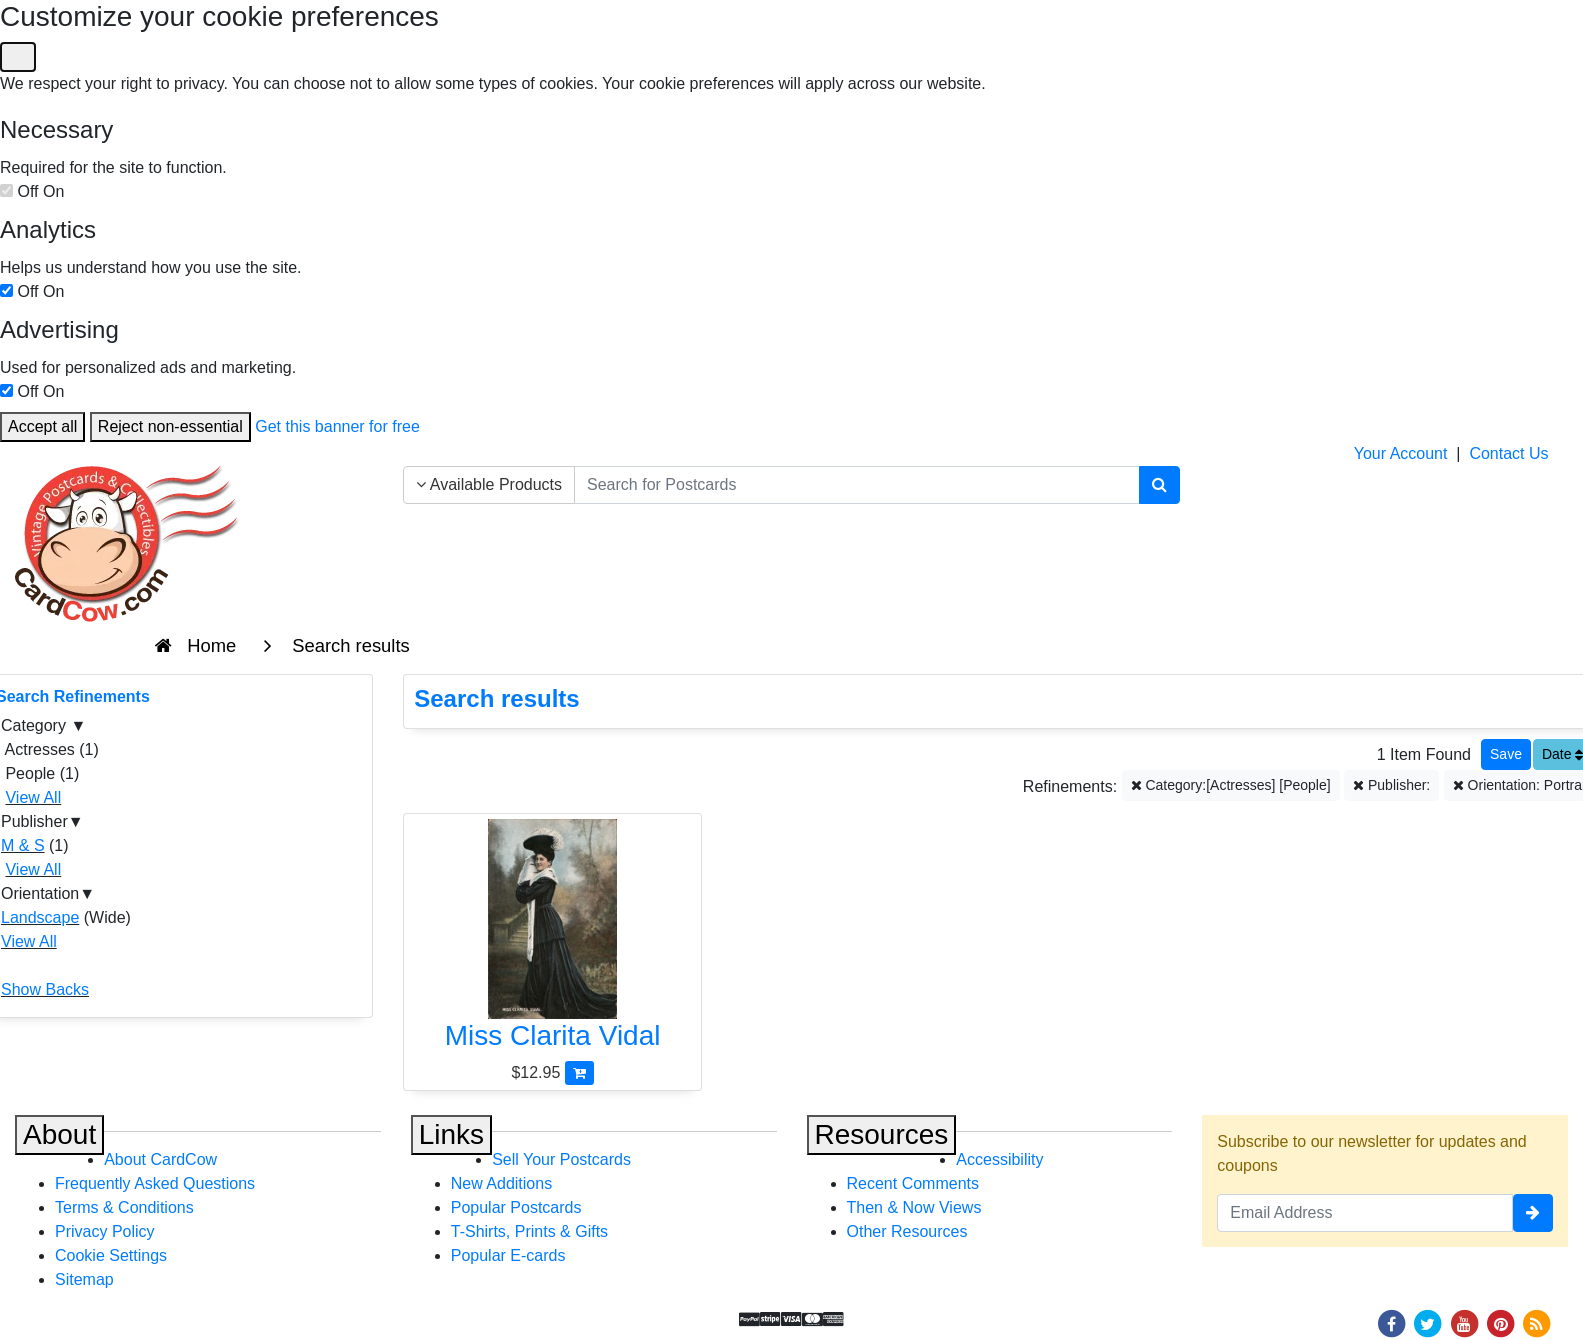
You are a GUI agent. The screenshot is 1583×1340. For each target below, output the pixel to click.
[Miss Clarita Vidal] (552, 940)
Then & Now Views (914, 1207)
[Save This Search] (1506, 754)
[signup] (1533, 1213)
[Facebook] (1391, 1322)
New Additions (501, 1183)
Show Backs (45, 989)
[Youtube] (1464, 1322)
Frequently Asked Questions (155, 1183)
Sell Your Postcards (561, 1159)
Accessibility (999, 1159)
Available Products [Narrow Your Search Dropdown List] (489, 484)
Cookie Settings (111, 1255)
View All (33, 797)
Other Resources (907, 1231)
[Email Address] (1365, 1213)
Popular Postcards (516, 1207)
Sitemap (84, 1279)
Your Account (1401, 453)
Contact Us (1508, 453)
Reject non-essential (170, 426)
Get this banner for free (337, 426)
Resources (882, 1134)
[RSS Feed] (1537, 1322)
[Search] (1159, 485)
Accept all (42, 426)
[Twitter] (1428, 1322)
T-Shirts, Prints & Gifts (529, 1231)
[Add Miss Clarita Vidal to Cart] (579, 1072)
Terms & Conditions (124, 1207)
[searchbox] (857, 485)
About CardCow (160, 1159)
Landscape (40, 917)
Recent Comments (913, 1183)
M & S (23, 845)
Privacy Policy (105, 1231)
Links (451, 1134)
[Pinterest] (1501, 1322)
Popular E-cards (508, 1255)
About (59, 1134)
